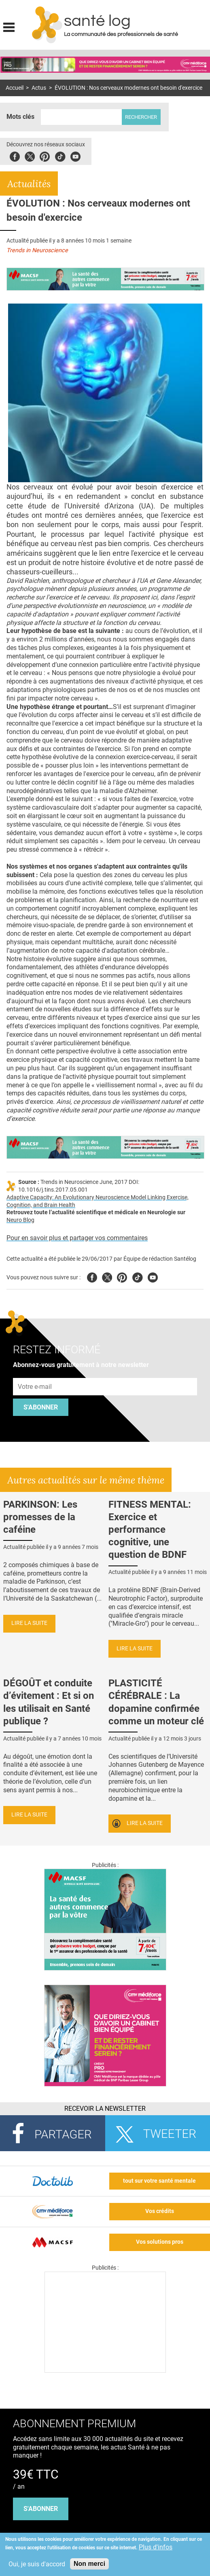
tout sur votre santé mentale (159, 2180)
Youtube (153, 1276)
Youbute (75, 155)
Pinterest (45, 155)
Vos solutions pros (159, 2241)
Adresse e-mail (35, 1373)
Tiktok (60, 155)
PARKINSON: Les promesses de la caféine (40, 1517)
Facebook (15, 155)
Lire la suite (29, 1623)
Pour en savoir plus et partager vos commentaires (77, 1238)
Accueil (14, 87)
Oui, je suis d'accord (36, 2564)
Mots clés (20, 116)
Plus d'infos (155, 2547)
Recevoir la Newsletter (105, 2108)
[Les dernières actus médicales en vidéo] (105, 2370)
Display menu (9, 26)
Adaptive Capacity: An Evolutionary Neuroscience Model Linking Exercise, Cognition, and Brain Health (97, 1201)
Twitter (30, 155)
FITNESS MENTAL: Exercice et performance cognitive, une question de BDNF (149, 1530)
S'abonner (40, 1407)
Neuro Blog (20, 1220)
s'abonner (40, 2509)
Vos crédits (159, 2211)
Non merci (89, 2563)
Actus (39, 87)
